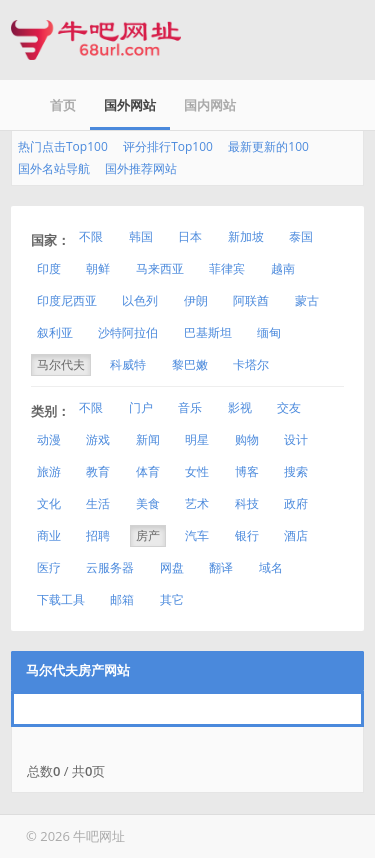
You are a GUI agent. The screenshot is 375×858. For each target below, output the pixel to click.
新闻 (148, 439)
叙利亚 (55, 332)
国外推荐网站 (141, 168)
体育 (148, 471)
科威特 (128, 364)
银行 (247, 535)
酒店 (296, 535)
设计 (296, 439)
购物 (247, 439)
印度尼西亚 (67, 300)
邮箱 (122, 599)
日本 (190, 236)
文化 (49, 503)
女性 (197, 471)
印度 (49, 268)
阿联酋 (251, 300)
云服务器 (110, 567)
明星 (197, 439)
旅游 (49, 471)
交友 (289, 407)
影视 (240, 407)
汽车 (197, 535)
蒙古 (307, 300)
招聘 (98, 535)
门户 (141, 407)
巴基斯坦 (208, 332)
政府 (296, 503)
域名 (271, 567)
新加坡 (246, 236)
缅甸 (269, 332)
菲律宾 (227, 268)
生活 (98, 503)
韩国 (141, 236)
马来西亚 (160, 268)
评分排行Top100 (168, 146)
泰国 (301, 236)
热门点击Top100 (63, 146)
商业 (49, 535)
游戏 (98, 439)
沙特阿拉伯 (128, 332)
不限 (91, 236)
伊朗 (196, 300)
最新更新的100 (268, 146)
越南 (283, 268)
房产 (148, 535)
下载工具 (61, 599)
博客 (247, 471)
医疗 (49, 567)
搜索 (296, 471)
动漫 (49, 439)
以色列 (140, 300)
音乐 (190, 407)
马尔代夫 (61, 364)
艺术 (197, 503)
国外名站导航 (54, 168)
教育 (98, 471)
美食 (148, 503)
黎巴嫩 (190, 364)
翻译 (221, 567)
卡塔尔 (251, 364)
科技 (247, 503)
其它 (172, 599)
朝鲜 (98, 268)
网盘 (172, 567)
